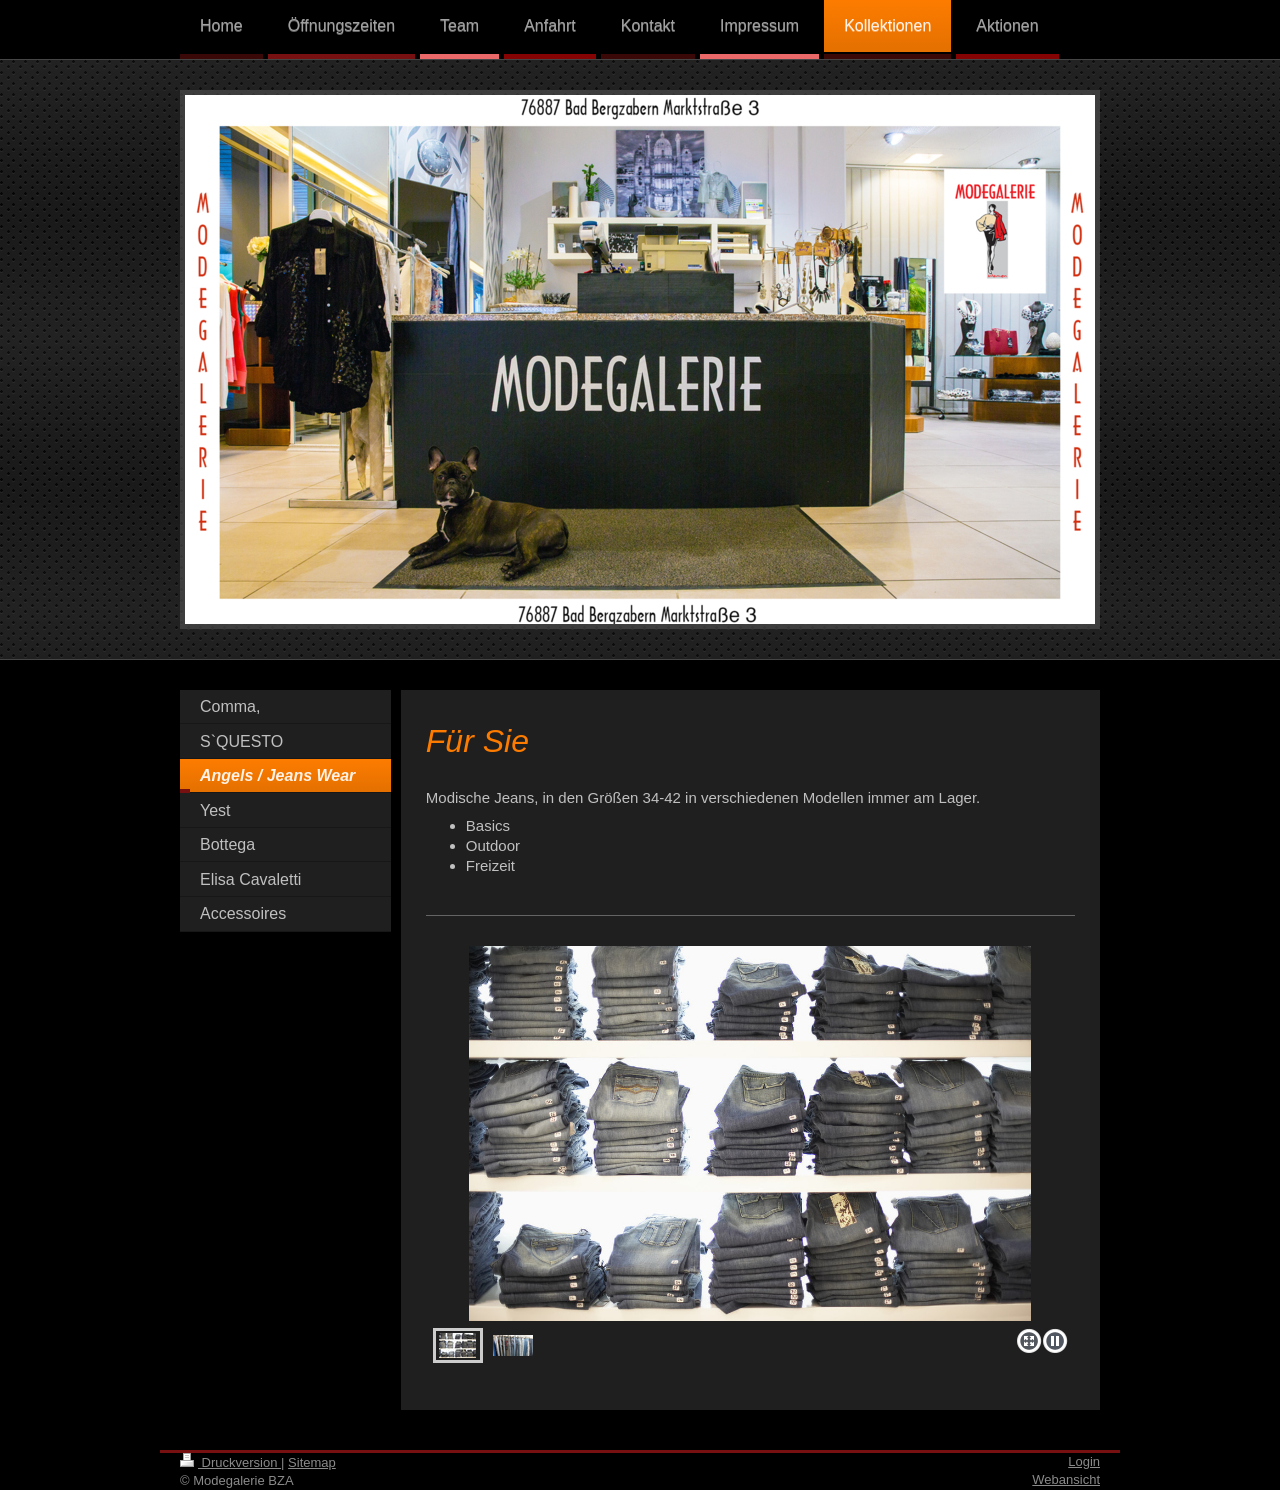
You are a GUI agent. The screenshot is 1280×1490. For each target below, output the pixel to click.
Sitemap (312, 1462)
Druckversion (230, 1462)
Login (1084, 1461)
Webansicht (1066, 1479)
